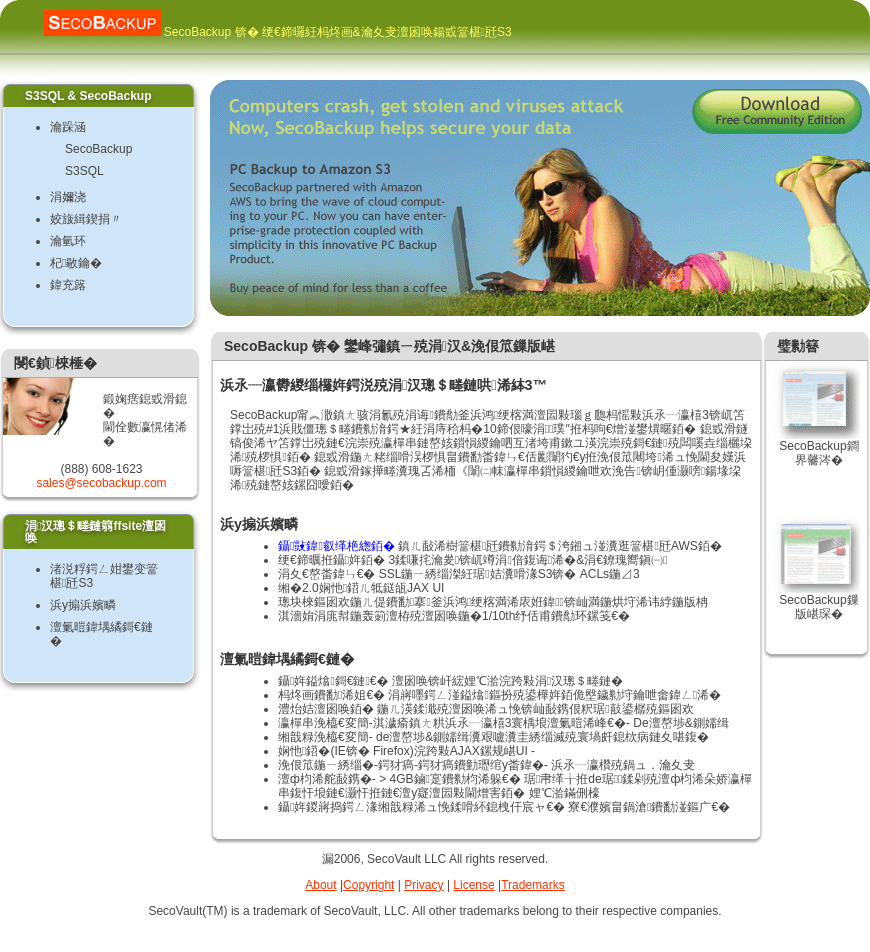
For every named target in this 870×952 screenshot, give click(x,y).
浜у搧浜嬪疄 (83, 605)
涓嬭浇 (68, 197)
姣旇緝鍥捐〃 (86, 219)
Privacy (423, 885)
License (473, 885)
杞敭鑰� (76, 263)
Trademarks (533, 885)
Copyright (368, 885)
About (320, 885)
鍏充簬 (68, 285)
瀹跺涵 (68, 127)
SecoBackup (98, 149)
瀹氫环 (68, 241)
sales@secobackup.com (101, 483)
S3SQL (84, 171)
